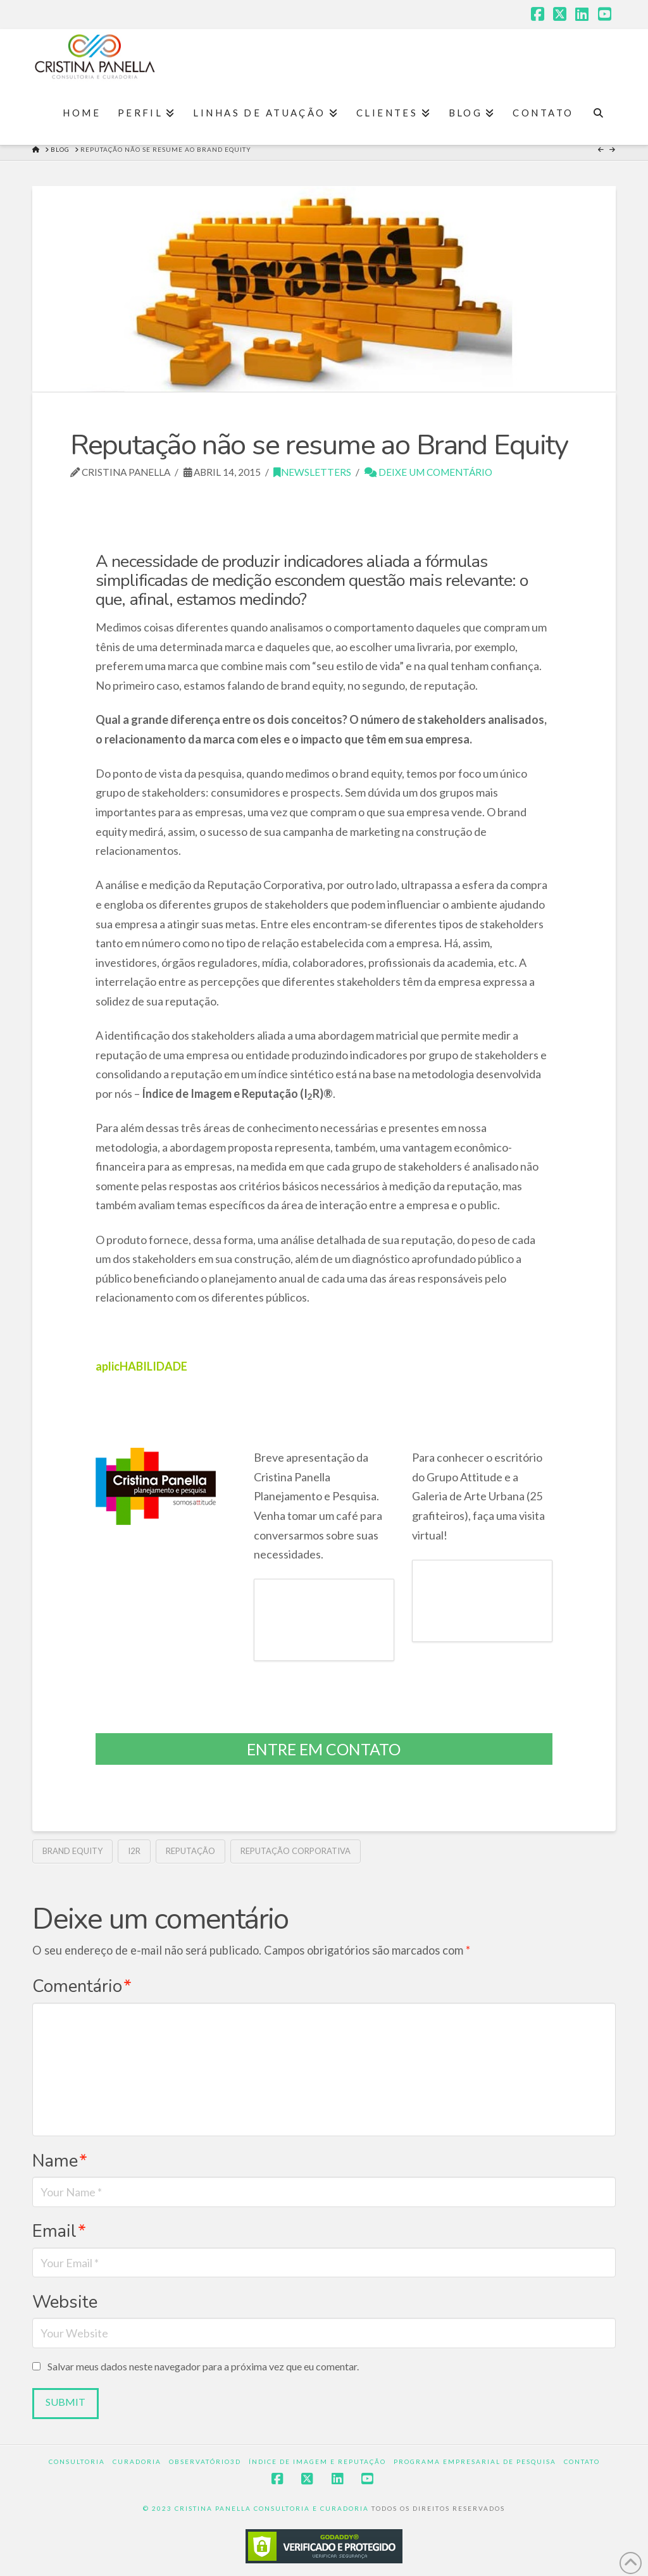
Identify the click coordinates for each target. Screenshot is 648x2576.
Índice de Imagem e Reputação (317, 2461)
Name (59, 2161)
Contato (582, 2461)
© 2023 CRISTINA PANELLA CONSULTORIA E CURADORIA (257, 2508)
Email (59, 2231)
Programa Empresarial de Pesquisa (475, 2461)
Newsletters (312, 472)
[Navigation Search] (598, 113)
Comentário (82, 1986)
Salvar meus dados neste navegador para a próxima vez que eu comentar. (203, 2366)
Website (64, 2302)
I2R (134, 1851)
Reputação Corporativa (295, 1851)
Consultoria (77, 2461)
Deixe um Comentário (428, 472)
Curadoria (137, 2461)
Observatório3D (205, 2461)
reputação (190, 1851)
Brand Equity (72, 1851)
